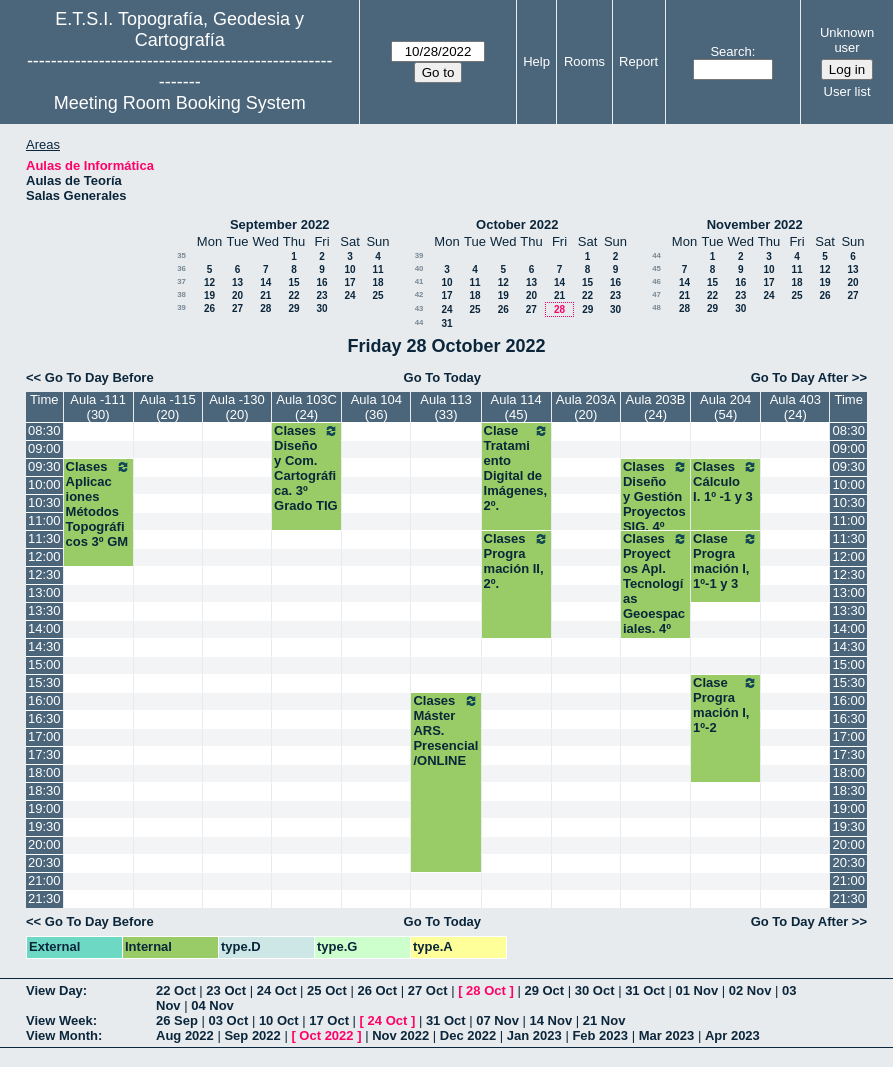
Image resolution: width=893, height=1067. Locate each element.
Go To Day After (800, 377)
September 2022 (280, 224)
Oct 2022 (326, 1035)
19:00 (44, 808)
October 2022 (517, 224)
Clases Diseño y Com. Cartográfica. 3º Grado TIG (306, 468)
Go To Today (443, 377)
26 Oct (377, 990)
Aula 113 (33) (445, 407)
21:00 (44, 880)
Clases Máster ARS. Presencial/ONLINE (445, 730)
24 (349, 295)
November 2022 (755, 224)
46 (656, 281)
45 (656, 268)
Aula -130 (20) (237, 407)
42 (419, 294)
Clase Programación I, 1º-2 (725, 705)
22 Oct (176, 990)
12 (209, 282)
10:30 (44, 502)
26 (209, 308)
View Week (59, 1020)
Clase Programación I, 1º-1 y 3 (725, 561)
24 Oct (277, 990)
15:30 (44, 682)
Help (536, 61)
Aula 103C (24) (306, 407)
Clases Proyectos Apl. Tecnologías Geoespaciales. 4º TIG (655, 591)
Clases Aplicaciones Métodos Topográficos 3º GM (98, 504)
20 (237, 295)
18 (377, 282)
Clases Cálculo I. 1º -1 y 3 (725, 481)
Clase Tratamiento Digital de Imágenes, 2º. (516, 468)
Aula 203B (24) (656, 407)
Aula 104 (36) (376, 407)
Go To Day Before (99, 377)
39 (181, 307)
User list (847, 91)
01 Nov (697, 990)
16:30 (44, 718)
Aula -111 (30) (98, 407)
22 (293, 295)
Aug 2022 (185, 1035)
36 (181, 268)
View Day (54, 990)
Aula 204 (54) (725, 407)
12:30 (44, 574)
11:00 (44, 520)
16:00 (44, 700)
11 (377, 269)
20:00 (44, 844)
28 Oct (486, 990)
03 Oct (229, 1020)
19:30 (44, 826)
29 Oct (544, 990)
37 (181, 281)
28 (265, 308)
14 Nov (550, 1020)
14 (265, 282)
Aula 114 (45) (516, 407)
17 (349, 282)
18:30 (44, 790)
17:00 (44, 736)
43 (419, 308)
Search (730, 51)
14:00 (44, 628)
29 (293, 308)
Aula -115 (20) (168, 407)
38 (181, 294)
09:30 (44, 466)
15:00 (44, 664)
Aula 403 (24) (795, 407)
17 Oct (329, 1020)
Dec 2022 (468, 1035)
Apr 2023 (732, 1035)
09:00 (44, 448)
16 (321, 282)
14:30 (44, 646)
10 (349, 269)
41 (419, 281)
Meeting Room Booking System (180, 103)
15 (293, 282)
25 (377, 295)
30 (321, 308)
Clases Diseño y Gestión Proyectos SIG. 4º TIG (655, 504)
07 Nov (497, 1020)
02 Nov (750, 990)
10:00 (44, 484)
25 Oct (327, 990)
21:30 (44, 898)
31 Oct (645, 990)
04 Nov (212, 1005)
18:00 (44, 772)
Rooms (584, 61)
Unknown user (847, 40)
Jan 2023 (534, 1035)
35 (181, 255)
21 (265, 295)
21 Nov (604, 1020)
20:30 (44, 862)
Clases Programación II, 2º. (516, 561)
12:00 (44, 556)
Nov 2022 (400, 1035)
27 (237, 308)
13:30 (44, 610)
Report (638, 61)
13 (237, 282)
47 (656, 294)
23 (321, 295)
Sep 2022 (252, 1035)
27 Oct (428, 990)
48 (656, 307)
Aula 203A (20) (586, 407)
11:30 (44, 538)
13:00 (44, 592)
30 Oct (595, 990)
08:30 (44, 430)
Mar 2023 (667, 1035)
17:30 (44, 754)
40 (419, 268)
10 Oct (279, 1020)
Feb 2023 (600, 1035)
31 (446, 323)
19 (209, 295)
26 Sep (177, 1020)
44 (419, 322)
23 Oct (226, 990)
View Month (62, 1035)
